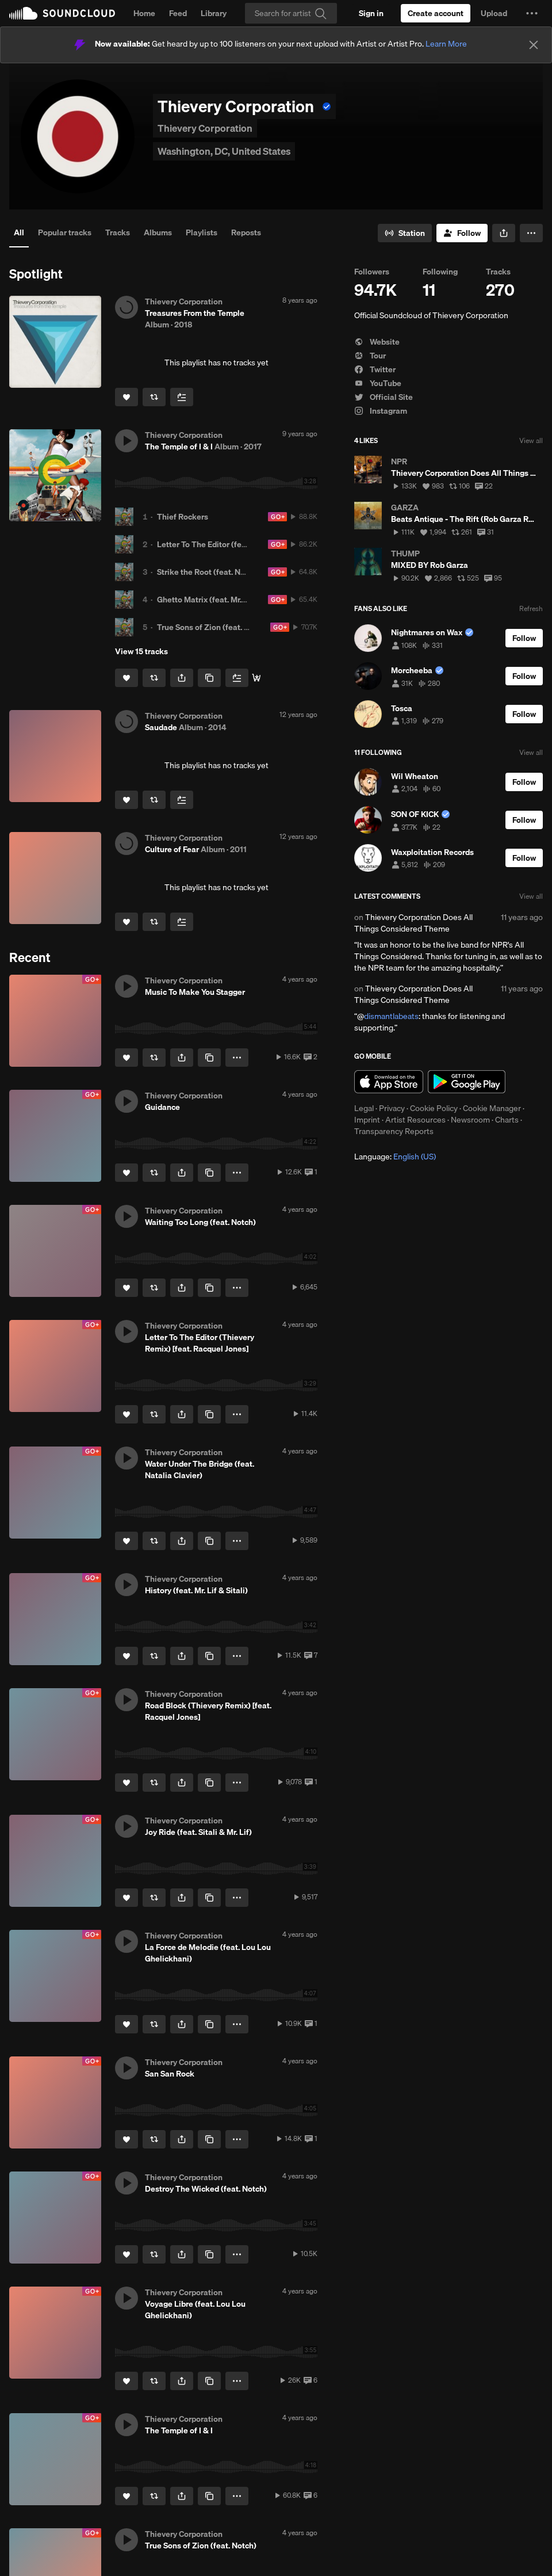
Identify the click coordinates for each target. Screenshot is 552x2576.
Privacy (392, 1108)
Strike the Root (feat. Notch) (208, 572)
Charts (507, 1119)
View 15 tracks (141, 651)
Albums (158, 232)
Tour (370, 355)
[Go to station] (405, 233)
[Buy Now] (256, 677)
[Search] (291, 13)
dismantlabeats (391, 1016)
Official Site (383, 397)
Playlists (201, 232)
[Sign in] (371, 13)
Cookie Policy (434, 1108)
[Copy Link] (209, 678)
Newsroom (470, 1119)
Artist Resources (415, 1119)
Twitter (375, 369)
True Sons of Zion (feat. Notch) (213, 627)
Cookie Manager (492, 1108)
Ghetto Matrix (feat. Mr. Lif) (206, 599)
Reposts (246, 232)
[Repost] (154, 397)
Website (377, 341)
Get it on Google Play (466, 1081)
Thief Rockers (182, 516)
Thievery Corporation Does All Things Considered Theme (413, 923)
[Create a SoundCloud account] (435, 13)
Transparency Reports (394, 1131)
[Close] (533, 45)
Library (214, 13)
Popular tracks (64, 232)
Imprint (367, 1119)
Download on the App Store (388, 1081)
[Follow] (462, 233)
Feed (178, 13)
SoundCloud (62, 13)
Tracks (117, 232)
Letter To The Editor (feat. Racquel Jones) (232, 544)
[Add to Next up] (181, 397)
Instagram (380, 410)
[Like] (126, 397)
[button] (532, 13)
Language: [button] (395, 1156)
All (19, 232)
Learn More (446, 43)
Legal (364, 1108)
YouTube (377, 383)
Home (144, 13)
